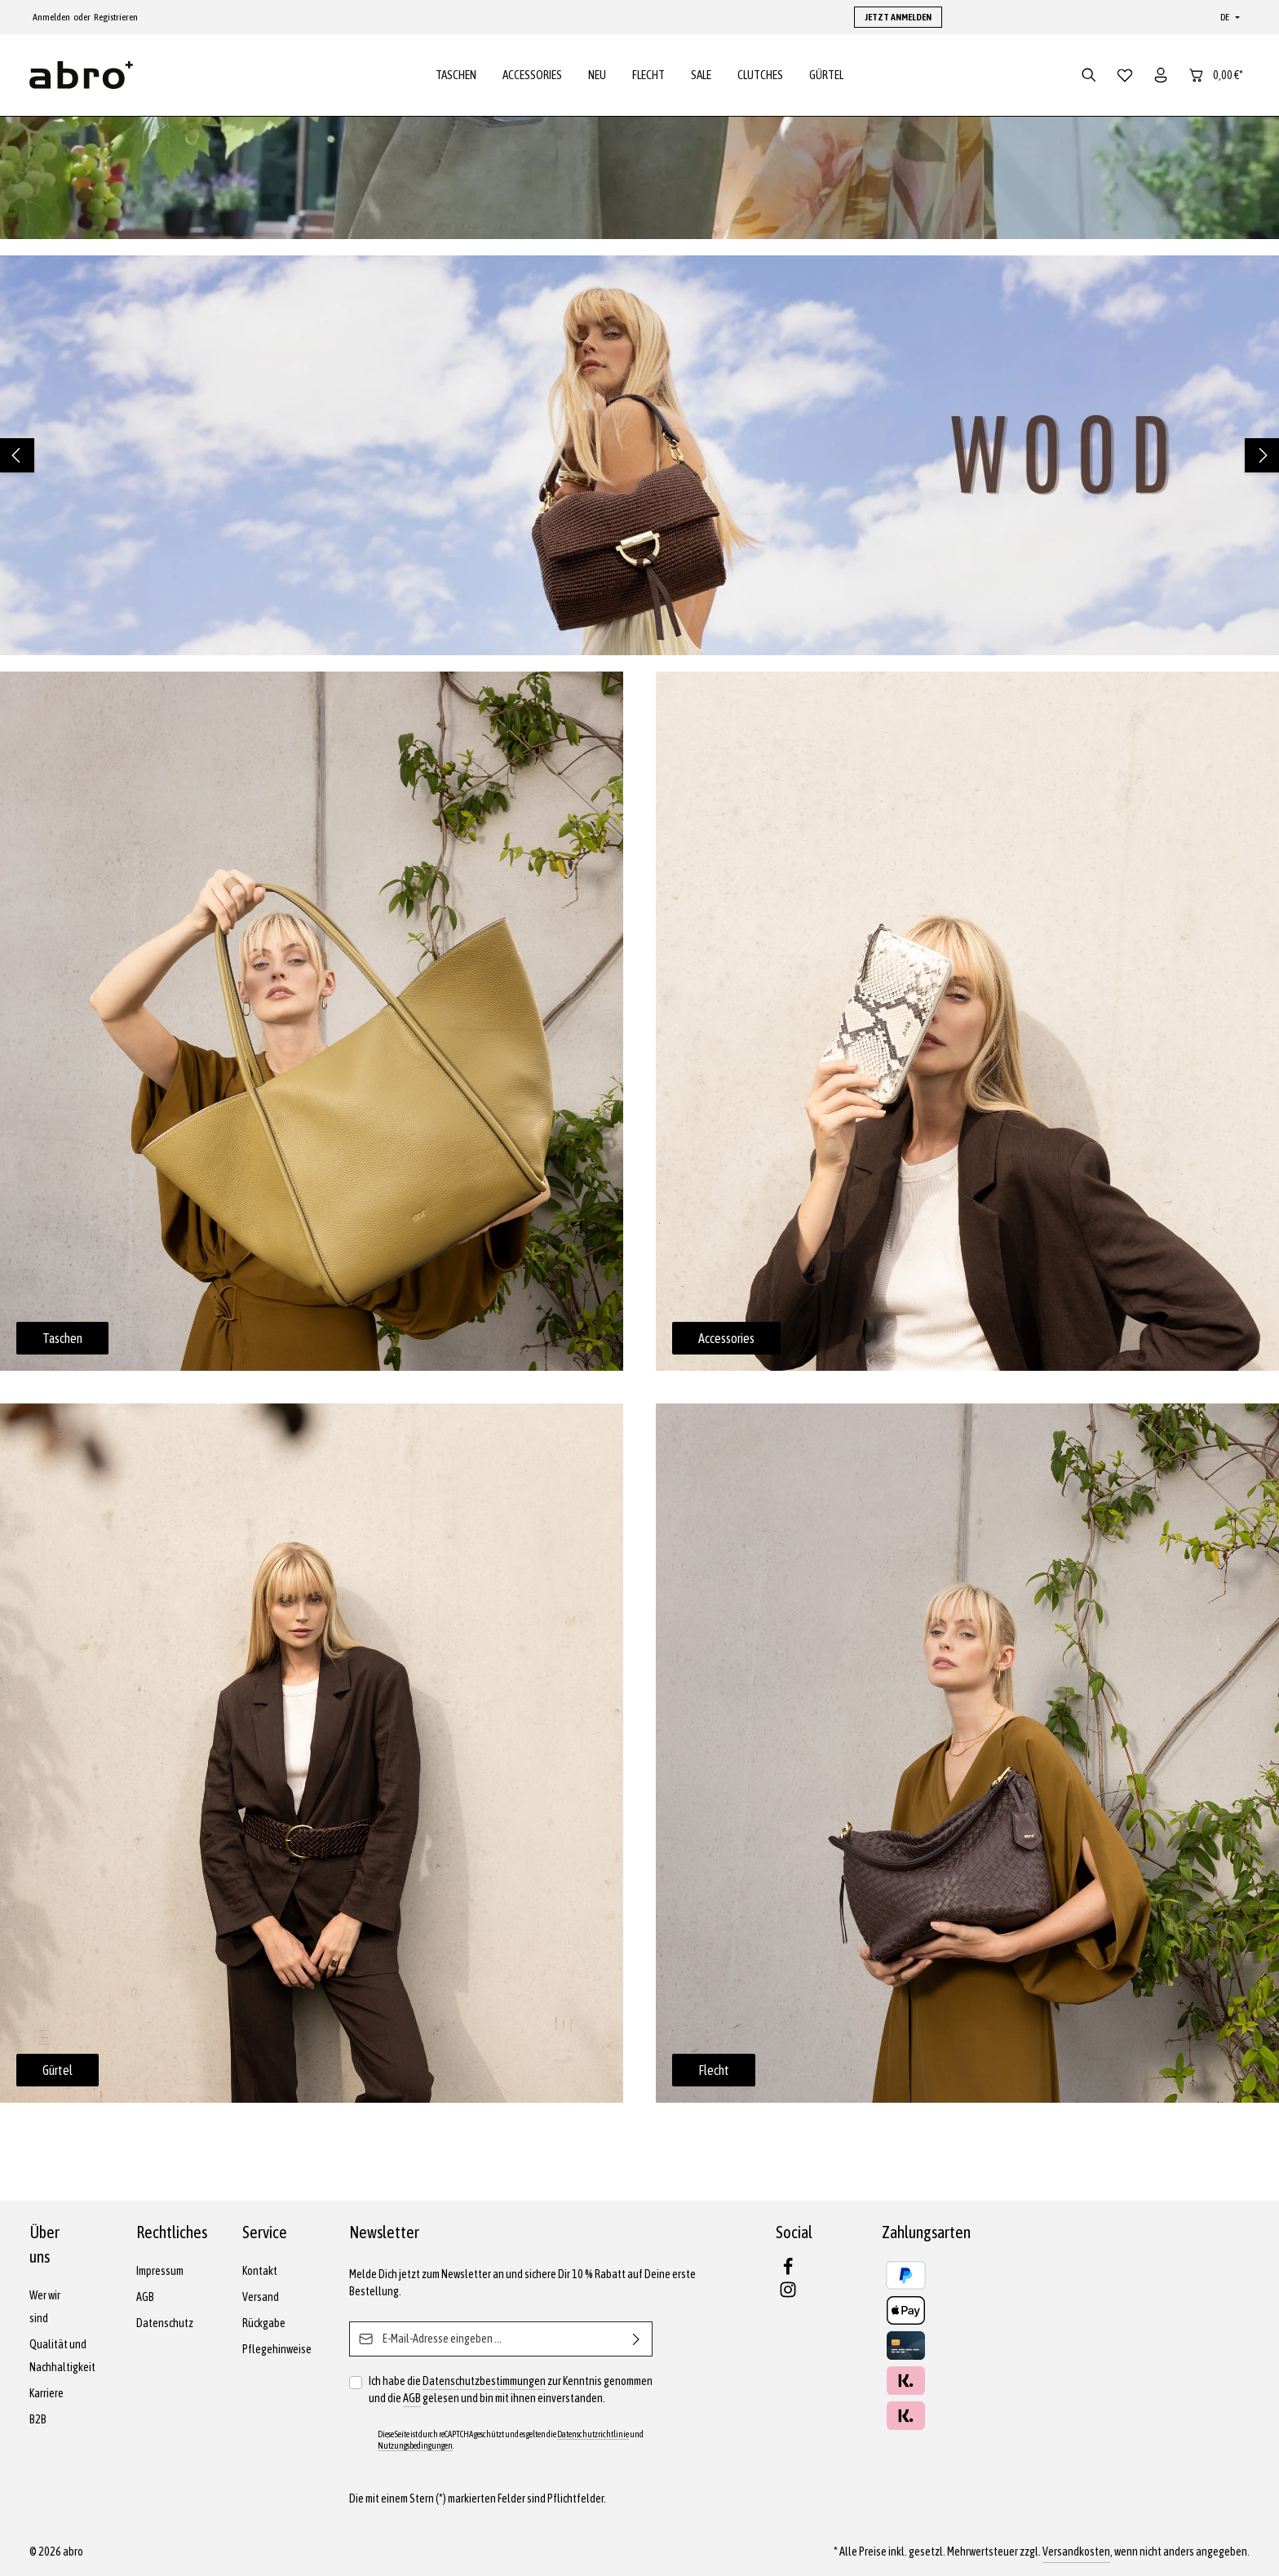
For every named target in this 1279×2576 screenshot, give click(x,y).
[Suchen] (1089, 75)
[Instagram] (788, 2294)
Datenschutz (164, 2323)
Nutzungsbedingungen (415, 2445)
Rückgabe (263, 2323)
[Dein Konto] (1160, 75)
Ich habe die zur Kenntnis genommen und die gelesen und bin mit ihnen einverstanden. (511, 2390)
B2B (37, 2419)
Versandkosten (1076, 2551)
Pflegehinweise (277, 2349)
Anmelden (51, 17)
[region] (639, 455)
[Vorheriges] (17, 455)
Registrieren (116, 17)
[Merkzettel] (1125, 75)
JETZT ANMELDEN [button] (898, 17)
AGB (145, 2296)
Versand (260, 2296)
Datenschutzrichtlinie (593, 2434)
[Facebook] (788, 2271)
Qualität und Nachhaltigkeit (62, 2356)
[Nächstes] (1262, 455)
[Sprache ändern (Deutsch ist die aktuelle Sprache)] (1228, 17)
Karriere (46, 2393)
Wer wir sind (44, 2307)
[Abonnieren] (637, 2339)
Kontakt (259, 2270)
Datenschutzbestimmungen (484, 2381)
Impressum (160, 2270)
